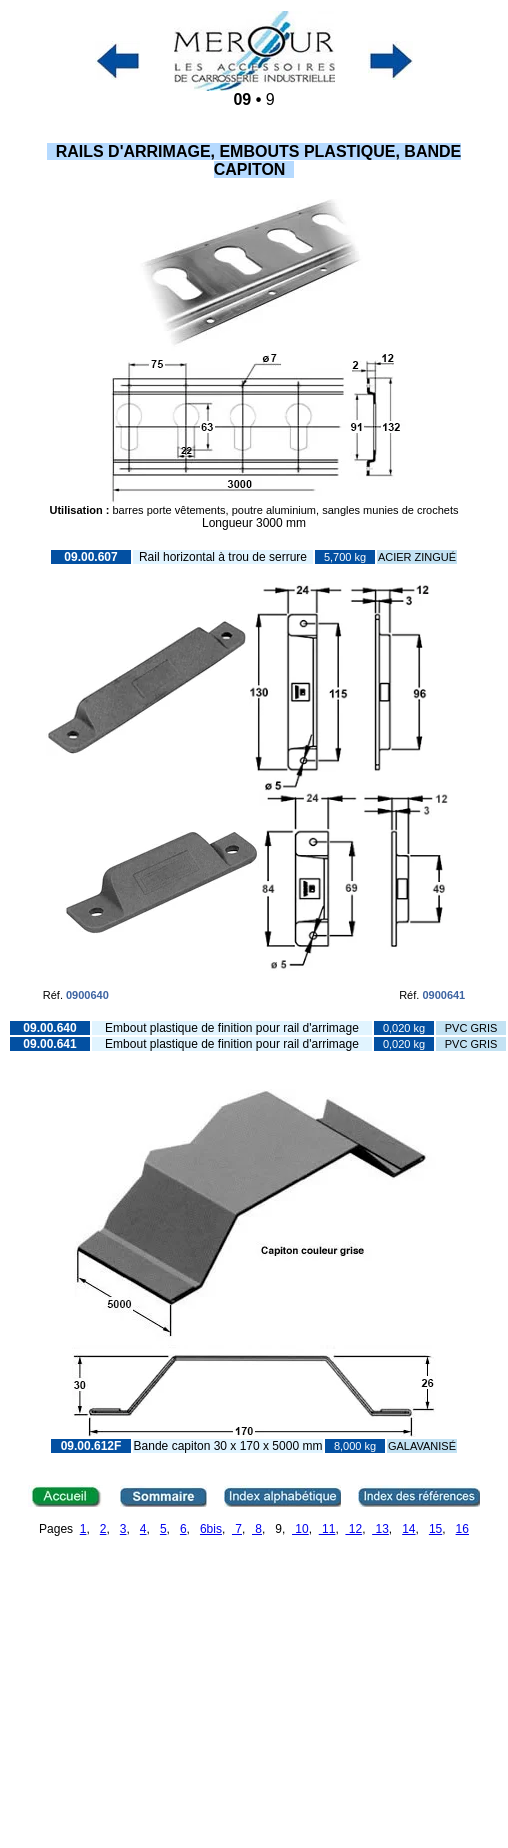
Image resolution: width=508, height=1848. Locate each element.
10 (300, 1529)
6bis (211, 1529)
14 (408, 1529)
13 (380, 1529)
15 (435, 1529)
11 (327, 1529)
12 (353, 1529)
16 (462, 1529)
